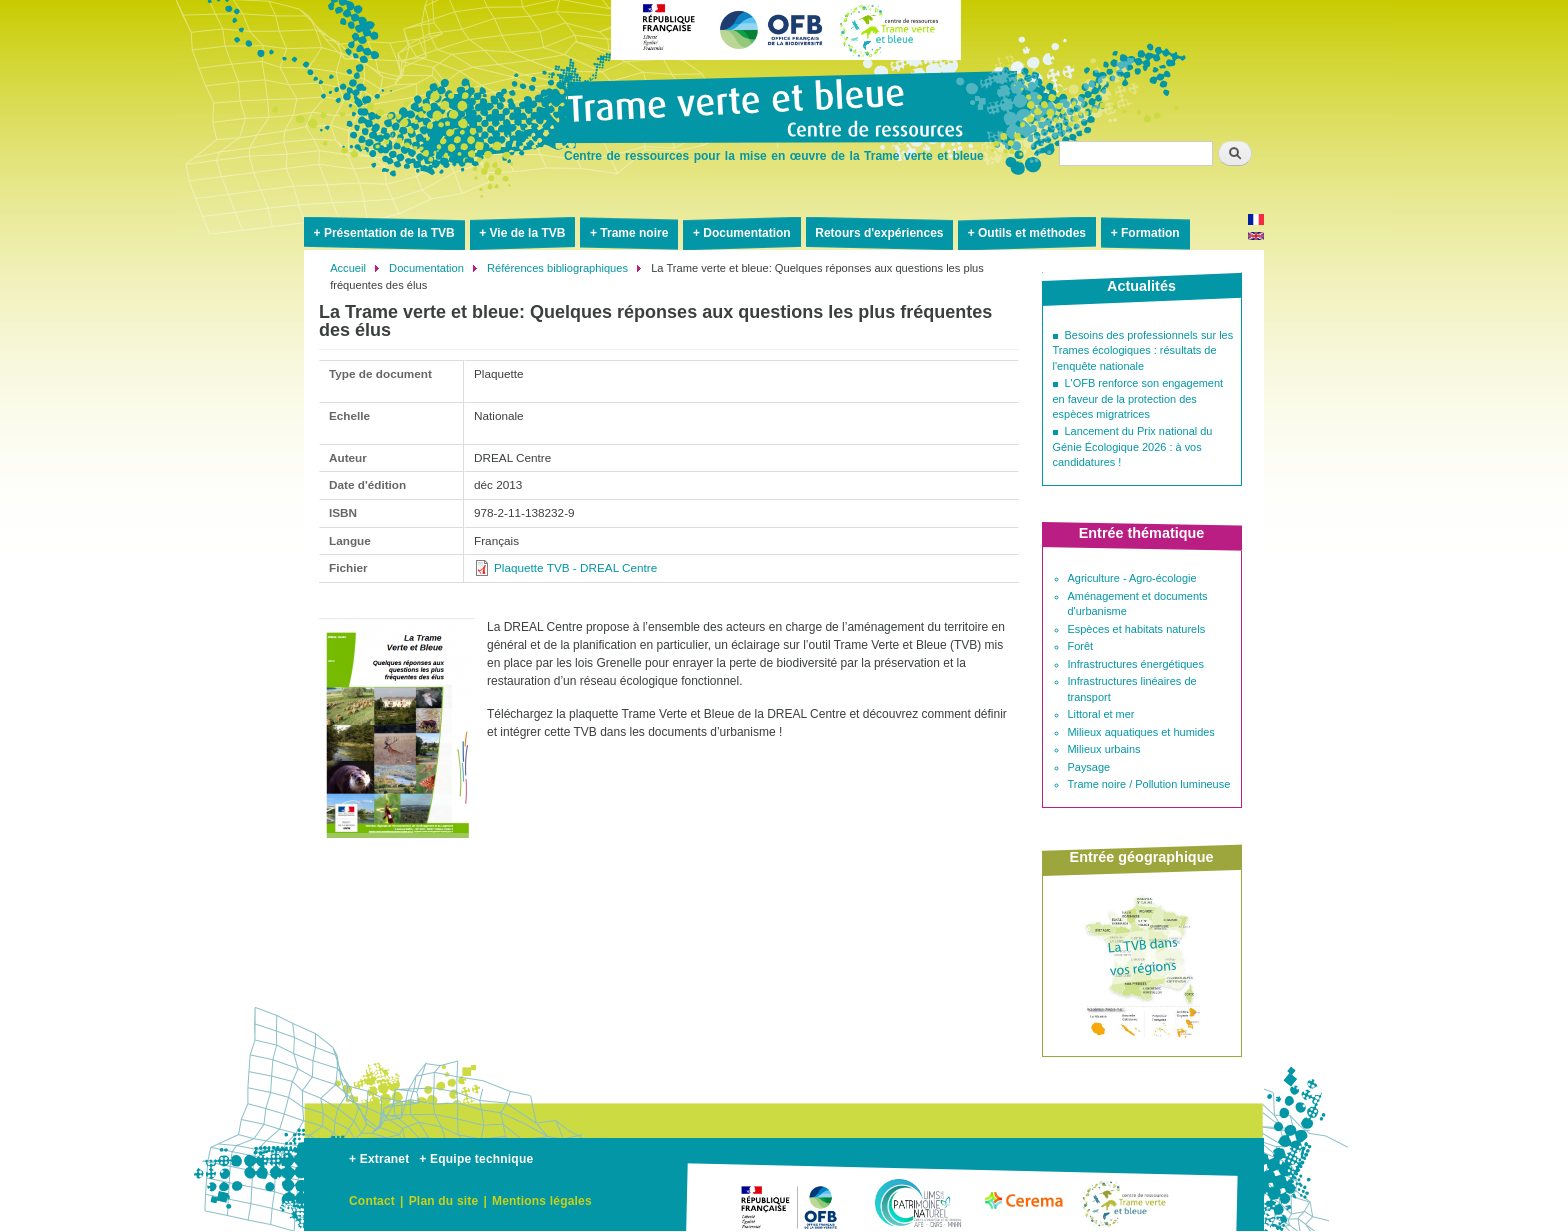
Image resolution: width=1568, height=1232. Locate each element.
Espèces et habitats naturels (1137, 629)
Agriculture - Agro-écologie (1132, 578)
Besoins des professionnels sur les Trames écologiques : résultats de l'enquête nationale (1143, 350)
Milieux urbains (1104, 749)
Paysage (1089, 767)
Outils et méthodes (1032, 233)
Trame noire (634, 233)
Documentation (746, 233)
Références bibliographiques (557, 268)
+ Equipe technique (476, 1159)
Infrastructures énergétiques (1136, 664)
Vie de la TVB (528, 233)
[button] (397, 846)
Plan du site (444, 1201)
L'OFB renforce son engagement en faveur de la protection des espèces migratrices (1138, 398)
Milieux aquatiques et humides (1141, 732)
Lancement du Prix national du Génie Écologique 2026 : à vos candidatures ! (1133, 446)
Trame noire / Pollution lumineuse (1149, 784)
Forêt (1081, 646)
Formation (1150, 233)
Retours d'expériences (879, 233)
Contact (372, 1201)
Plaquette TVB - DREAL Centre (575, 567)
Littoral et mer (1101, 714)
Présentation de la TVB (389, 233)
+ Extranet (379, 1159)
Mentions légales (542, 1201)
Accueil (348, 268)
